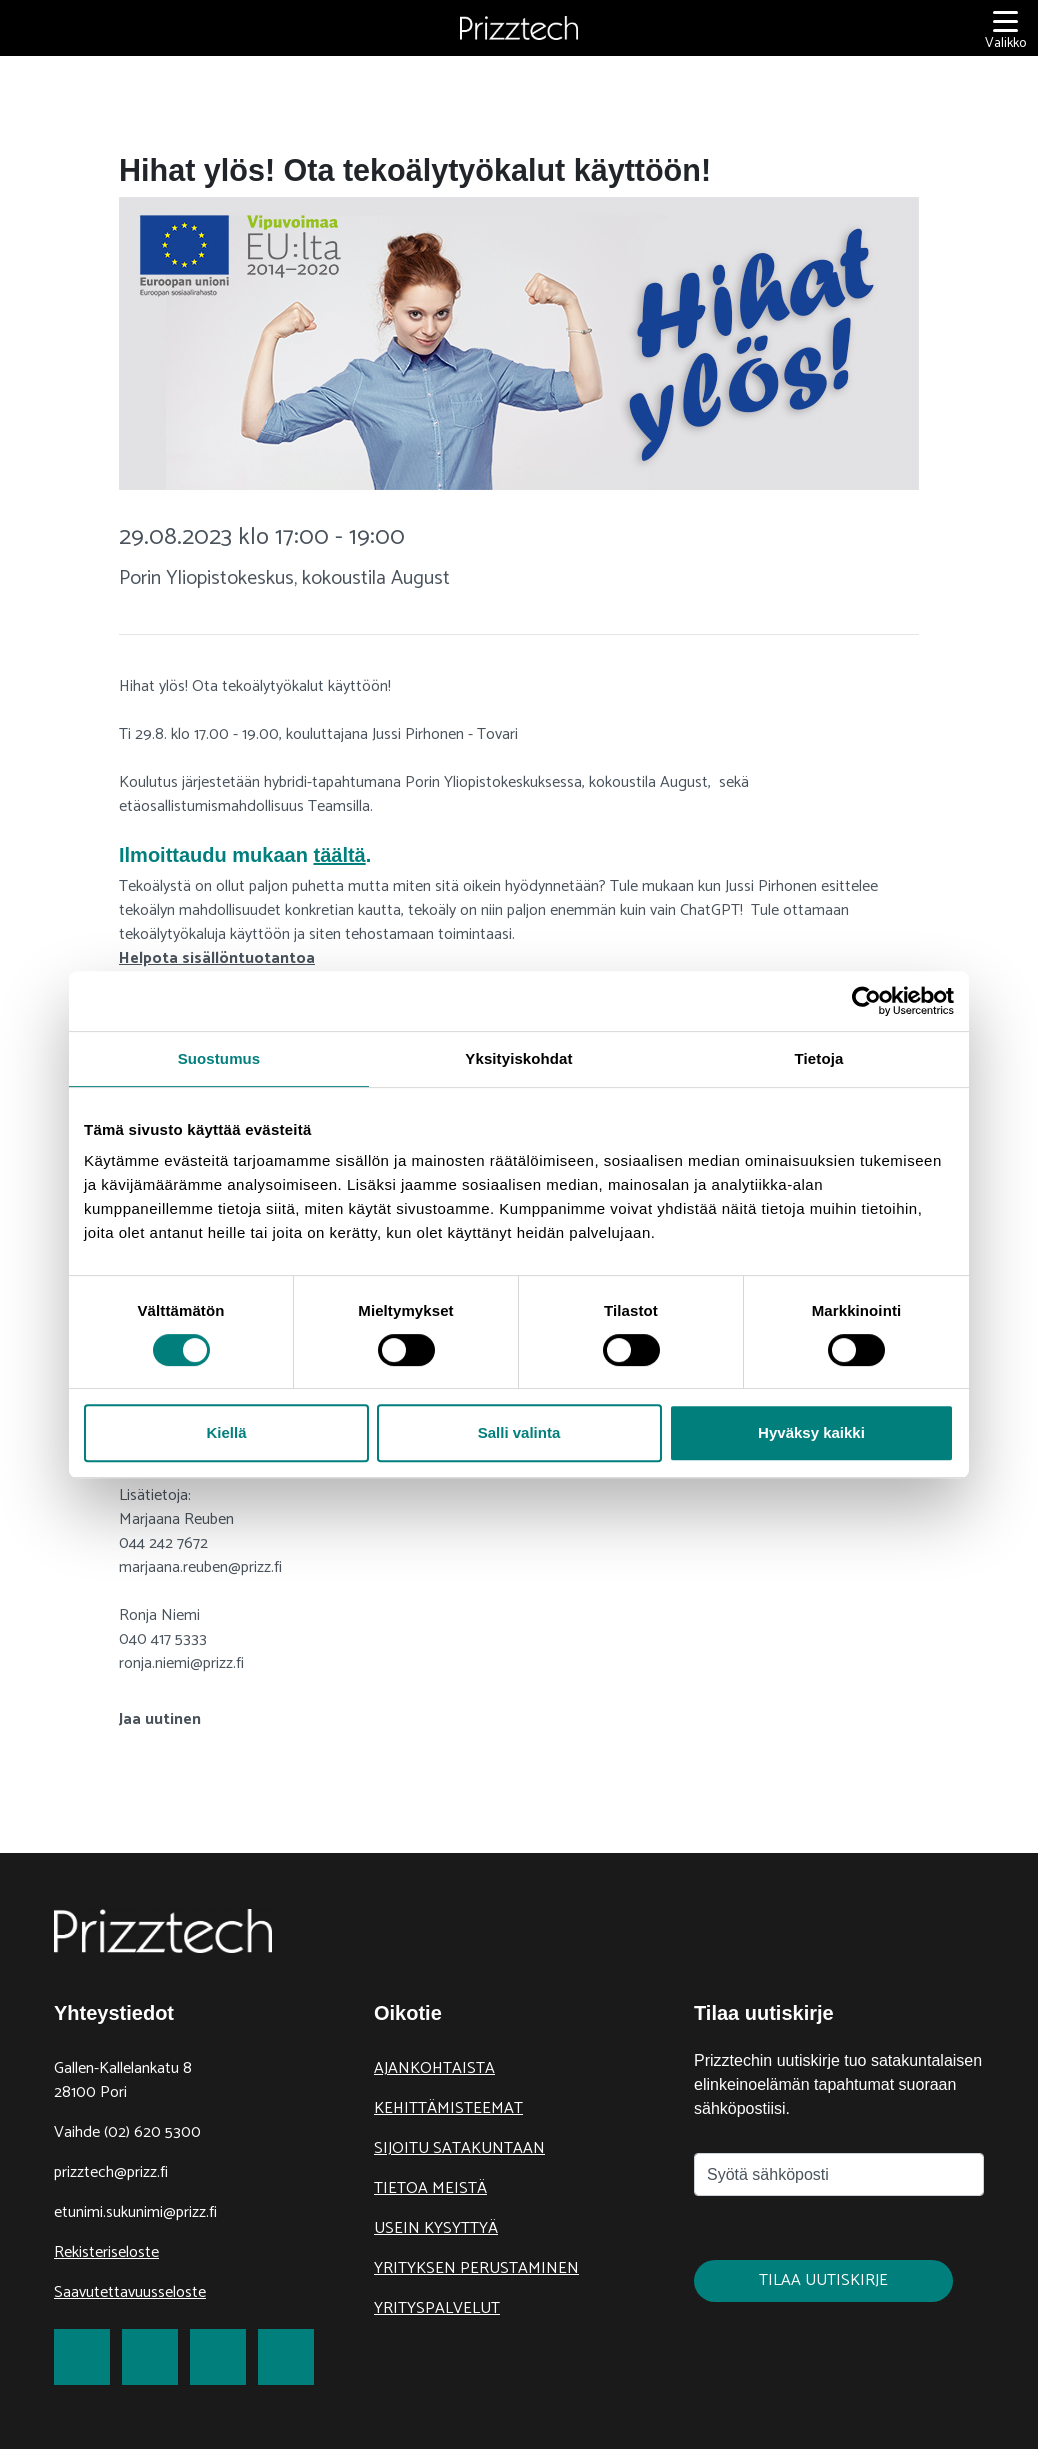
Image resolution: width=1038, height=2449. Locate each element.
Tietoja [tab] (819, 1058)
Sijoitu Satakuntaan (459, 2148)
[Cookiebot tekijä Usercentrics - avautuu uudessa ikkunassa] (866, 1001)
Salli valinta (519, 1432)
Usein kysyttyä (436, 2228)
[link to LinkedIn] (218, 2357)
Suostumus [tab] (219, 1058)
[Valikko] (1005, 28)
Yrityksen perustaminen (476, 2268)
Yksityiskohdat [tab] (518, 1058)
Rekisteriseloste (106, 2252)
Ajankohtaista (434, 2068)
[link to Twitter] (150, 2357)
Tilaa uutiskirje (823, 2280)
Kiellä (226, 1432)
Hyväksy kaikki (811, 1432)
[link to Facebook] (82, 2357)
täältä (339, 855)
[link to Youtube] (286, 2357)
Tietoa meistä (430, 2188)
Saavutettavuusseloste (130, 2292)
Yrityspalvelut (437, 2308)
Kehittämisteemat (448, 2108)
